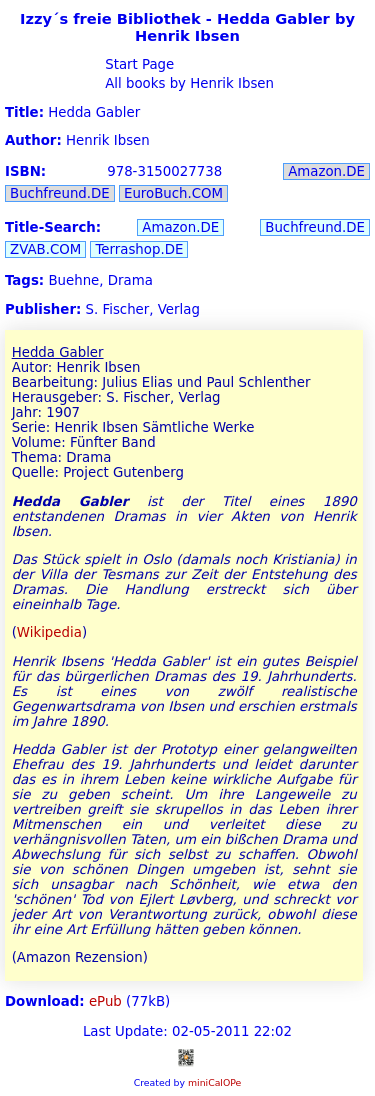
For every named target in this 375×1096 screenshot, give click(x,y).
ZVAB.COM (45, 249)
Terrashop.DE (139, 249)
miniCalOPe (214, 1082)
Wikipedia (49, 632)
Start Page (137, 64)
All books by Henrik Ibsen (187, 83)
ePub (105, 1001)
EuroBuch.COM (173, 193)
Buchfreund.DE (60, 193)
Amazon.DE (326, 171)
